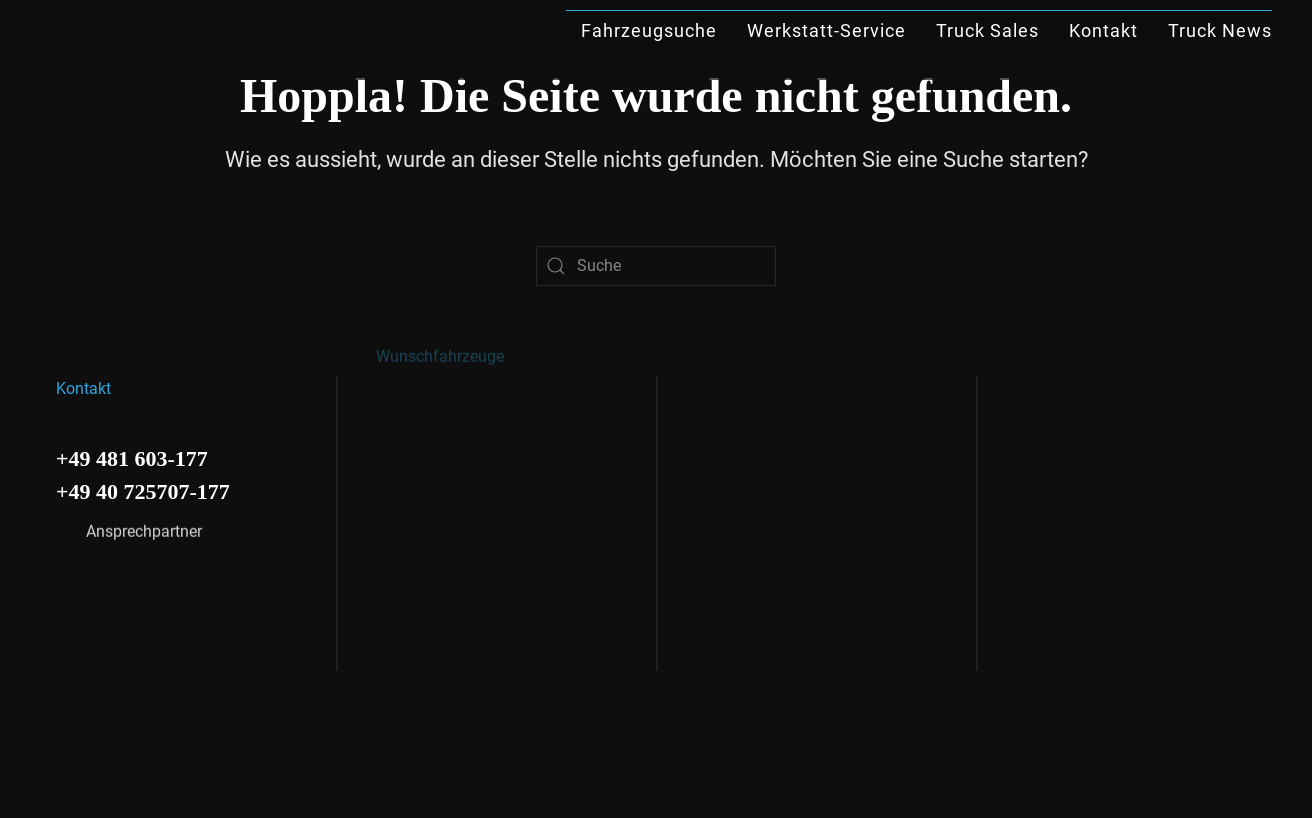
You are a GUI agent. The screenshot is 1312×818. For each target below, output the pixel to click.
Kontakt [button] (1103, 30)
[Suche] (656, 266)
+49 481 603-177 (132, 455)
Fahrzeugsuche (649, 30)
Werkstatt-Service (826, 30)
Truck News (1220, 30)
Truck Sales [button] (987, 30)
